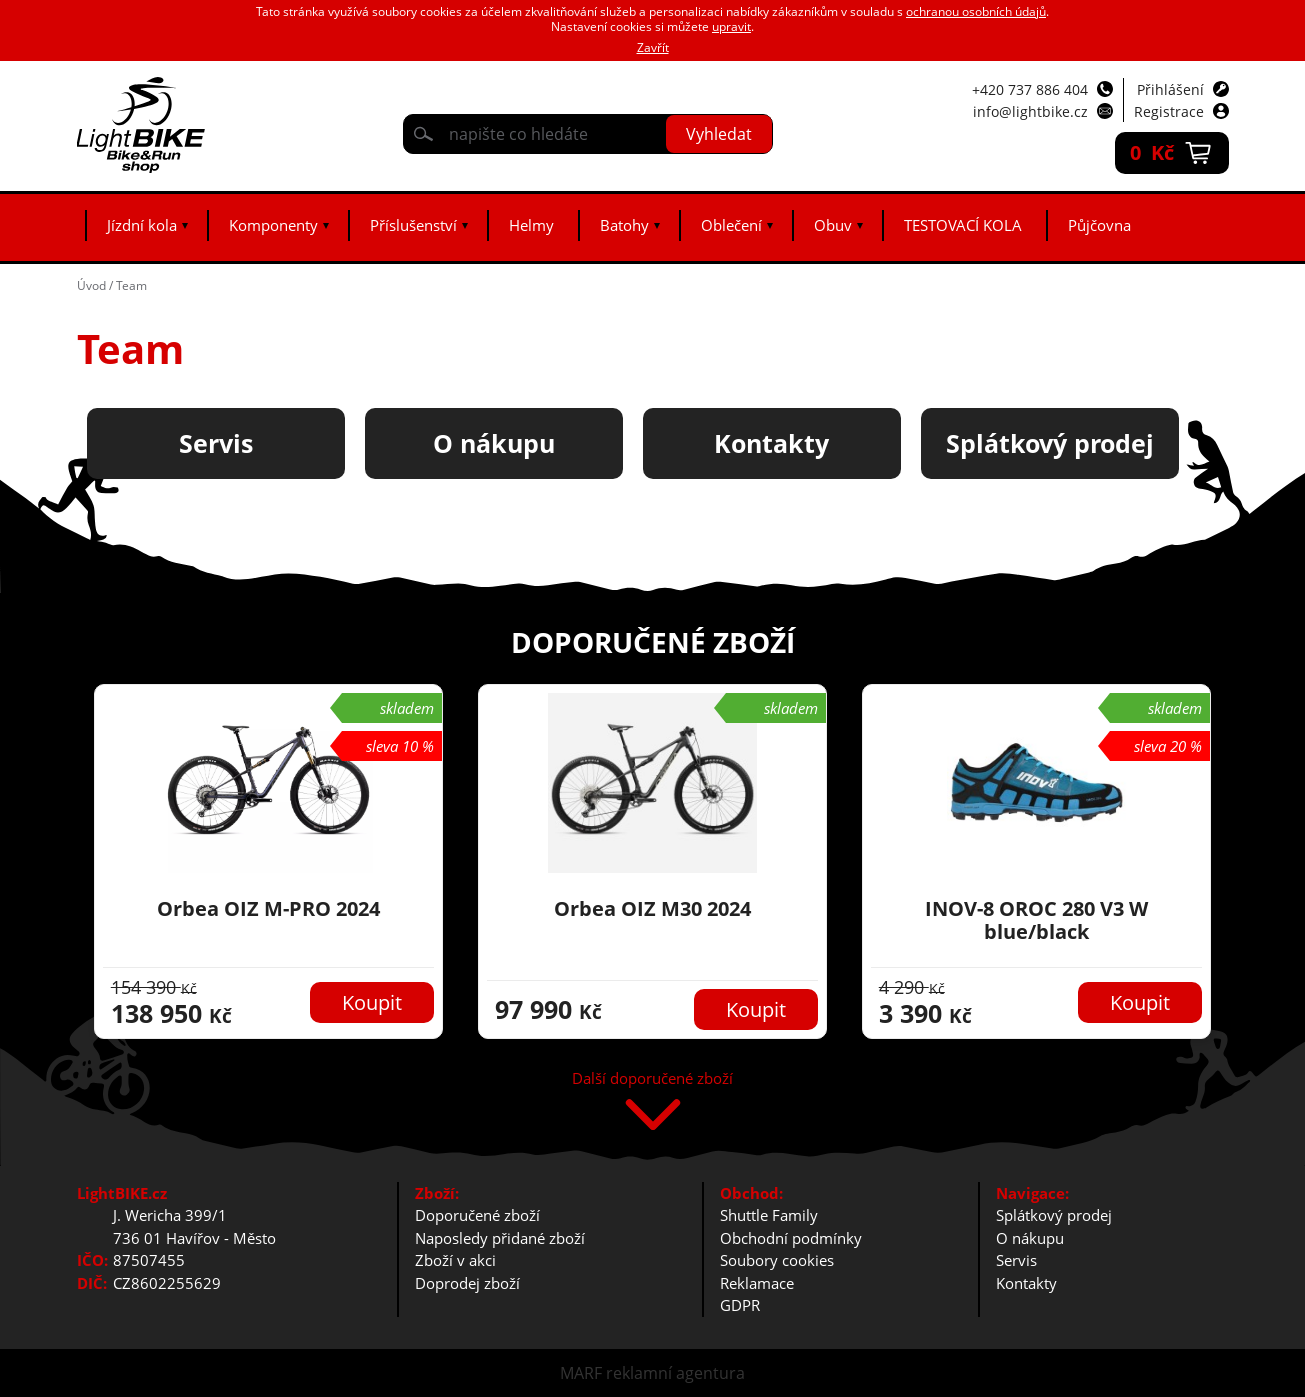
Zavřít (653, 47)
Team (131, 285)
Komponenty (273, 225)
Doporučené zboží (477, 1215)
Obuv (833, 225)
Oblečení (731, 225)
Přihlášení (1170, 89)
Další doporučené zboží (652, 1079)
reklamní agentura (675, 1373)
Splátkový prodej (1054, 1215)
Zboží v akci (455, 1260)
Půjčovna (1099, 225)
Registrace (1169, 111)
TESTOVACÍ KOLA (963, 225)
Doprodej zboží (467, 1283)
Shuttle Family (769, 1215)
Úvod (91, 285)
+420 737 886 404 (1030, 89)
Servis (1016, 1260)
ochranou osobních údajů (976, 11)
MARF (581, 1373)
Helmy (531, 225)
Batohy (624, 225)
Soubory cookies (777, 1260)
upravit (731, 26)
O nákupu (1030, 1238)
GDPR (740, 1305)
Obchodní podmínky (791, 1238)
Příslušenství (413, 225)
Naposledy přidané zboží (500, 1238)
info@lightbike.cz (1030, 111)
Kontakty (1026, 1283)
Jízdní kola (142, 225)
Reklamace (757, 1283)
